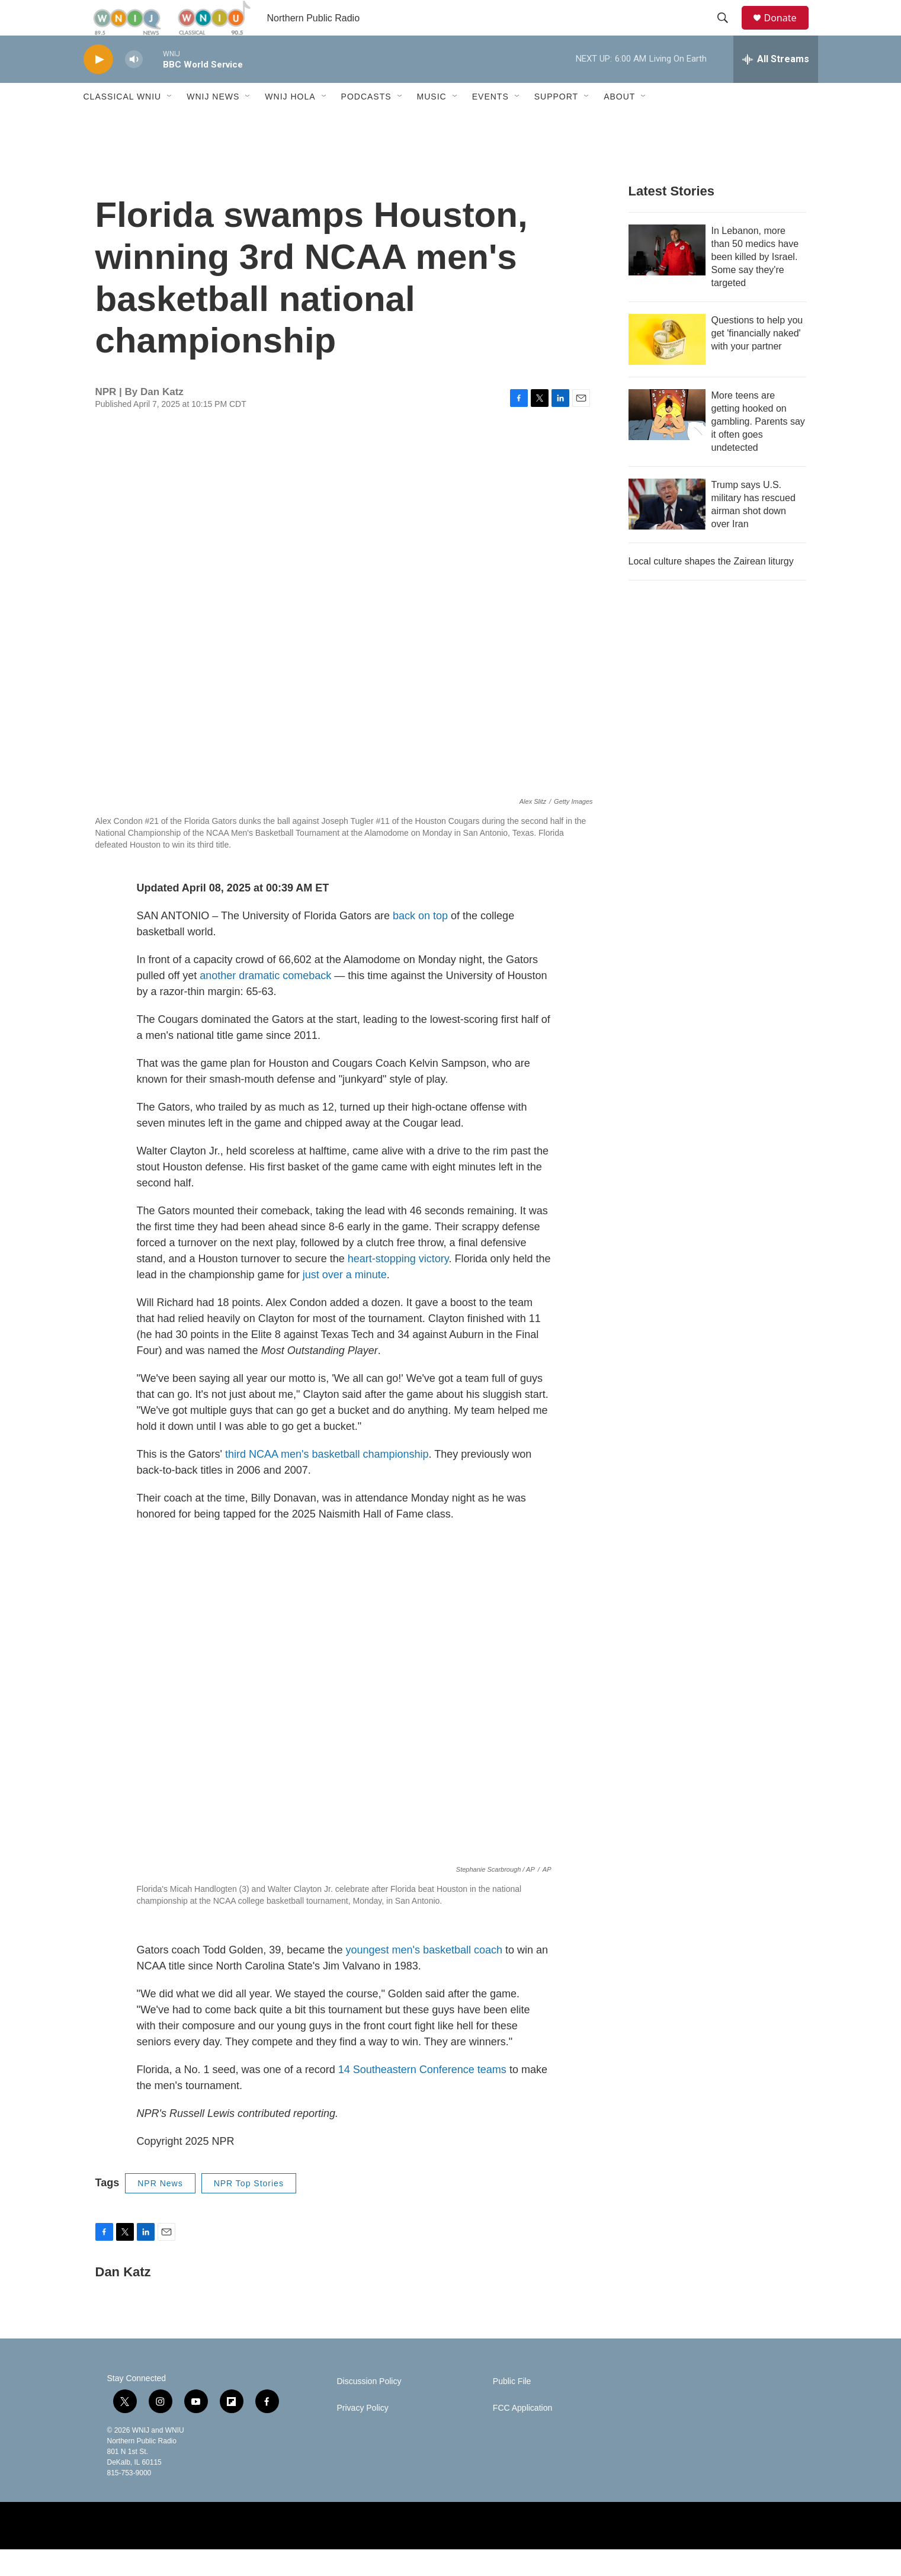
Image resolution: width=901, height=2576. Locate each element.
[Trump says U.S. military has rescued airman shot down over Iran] (667, 530)
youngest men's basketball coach (423, 1976)
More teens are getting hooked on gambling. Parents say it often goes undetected (758, 448)
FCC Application (522, 2434)
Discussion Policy (369, 2408)
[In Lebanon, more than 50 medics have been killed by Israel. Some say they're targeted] (667, 276)
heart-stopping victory (398, 1285)
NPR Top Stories (249, 2210)
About (619, 123)
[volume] (134, 86)
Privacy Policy (363, 2434)
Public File (512, 2408)
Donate (787, 31)
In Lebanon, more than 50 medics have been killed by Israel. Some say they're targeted (755, 283)
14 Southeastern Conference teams (422, 2096)
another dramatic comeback (265, 1002)
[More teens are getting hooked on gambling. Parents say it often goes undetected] (667, 441)
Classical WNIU (123, 123)
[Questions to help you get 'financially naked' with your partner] (667, 366)
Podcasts (366, 123)
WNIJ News (213, 123)
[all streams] (775, 86)
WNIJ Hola (290, 123)
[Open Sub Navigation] (170, 123)
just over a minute (345, 1301)
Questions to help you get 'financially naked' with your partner (757, 360)
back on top (420, 942)
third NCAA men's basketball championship (327, 1481)
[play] (98, 86)
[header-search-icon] (728, 31)
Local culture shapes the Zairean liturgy (711, 588)
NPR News (159, 2210)
